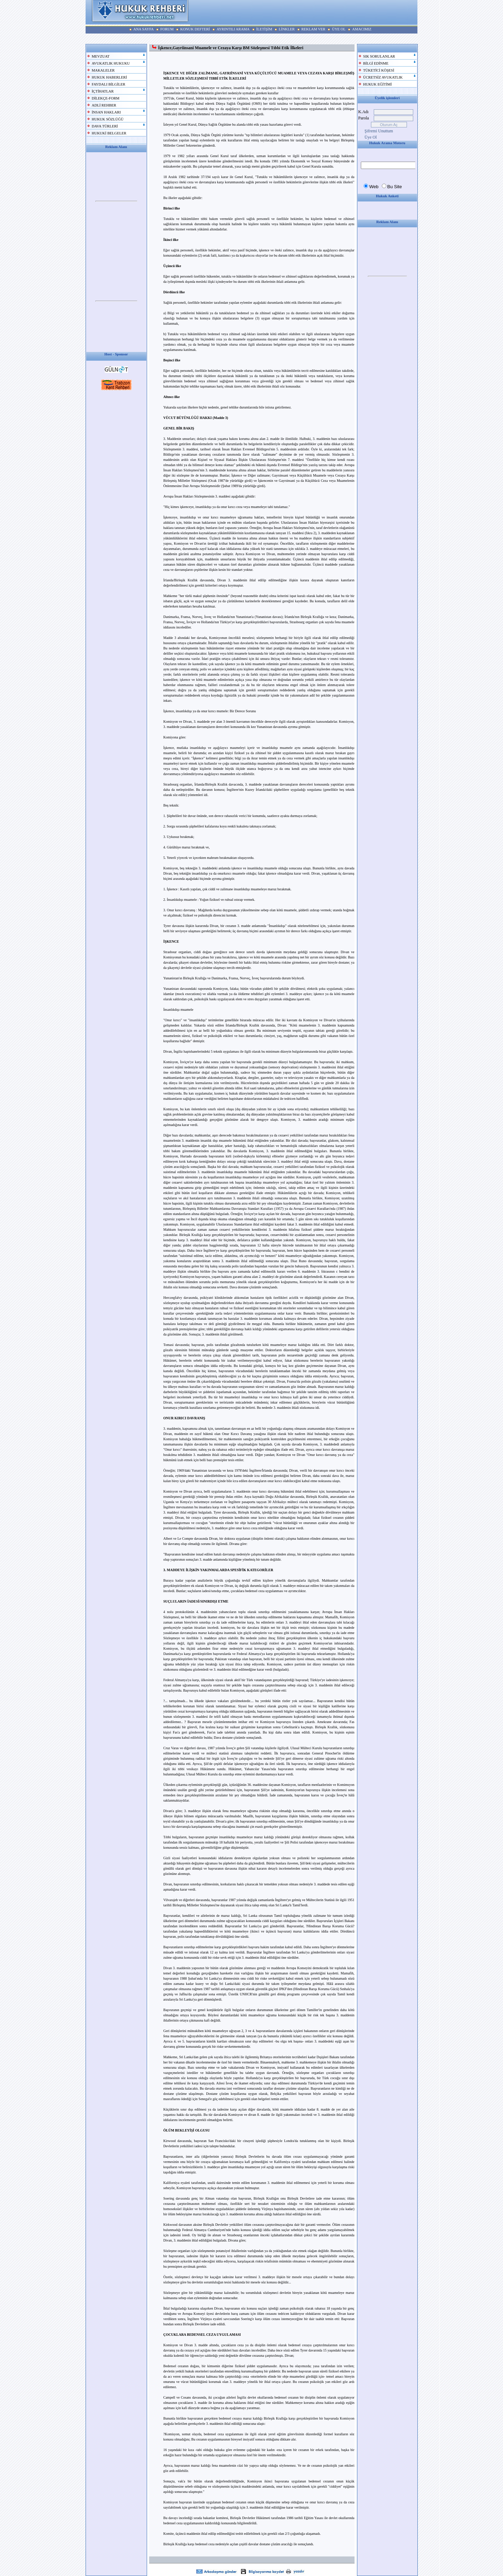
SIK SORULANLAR (379, 56)
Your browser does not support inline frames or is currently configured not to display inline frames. (116, 201)
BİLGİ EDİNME (376, 63)
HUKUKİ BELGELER (109, 133)
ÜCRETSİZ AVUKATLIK (383, 77)
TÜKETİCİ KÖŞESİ (378, 70)
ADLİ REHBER (104, 105)
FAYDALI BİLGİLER (108, 84)
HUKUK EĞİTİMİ (377, 84)
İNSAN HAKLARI (106, 112)
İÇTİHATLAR (103, 91)
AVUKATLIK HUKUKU (111, 63)
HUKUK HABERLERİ (109, 77)
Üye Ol (371, 137)
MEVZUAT (101, 56)
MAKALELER (103, 70)
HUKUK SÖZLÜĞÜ (108, 119)
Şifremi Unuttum (379, 130)
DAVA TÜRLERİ (105, 126)
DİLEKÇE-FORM (105, 98)
